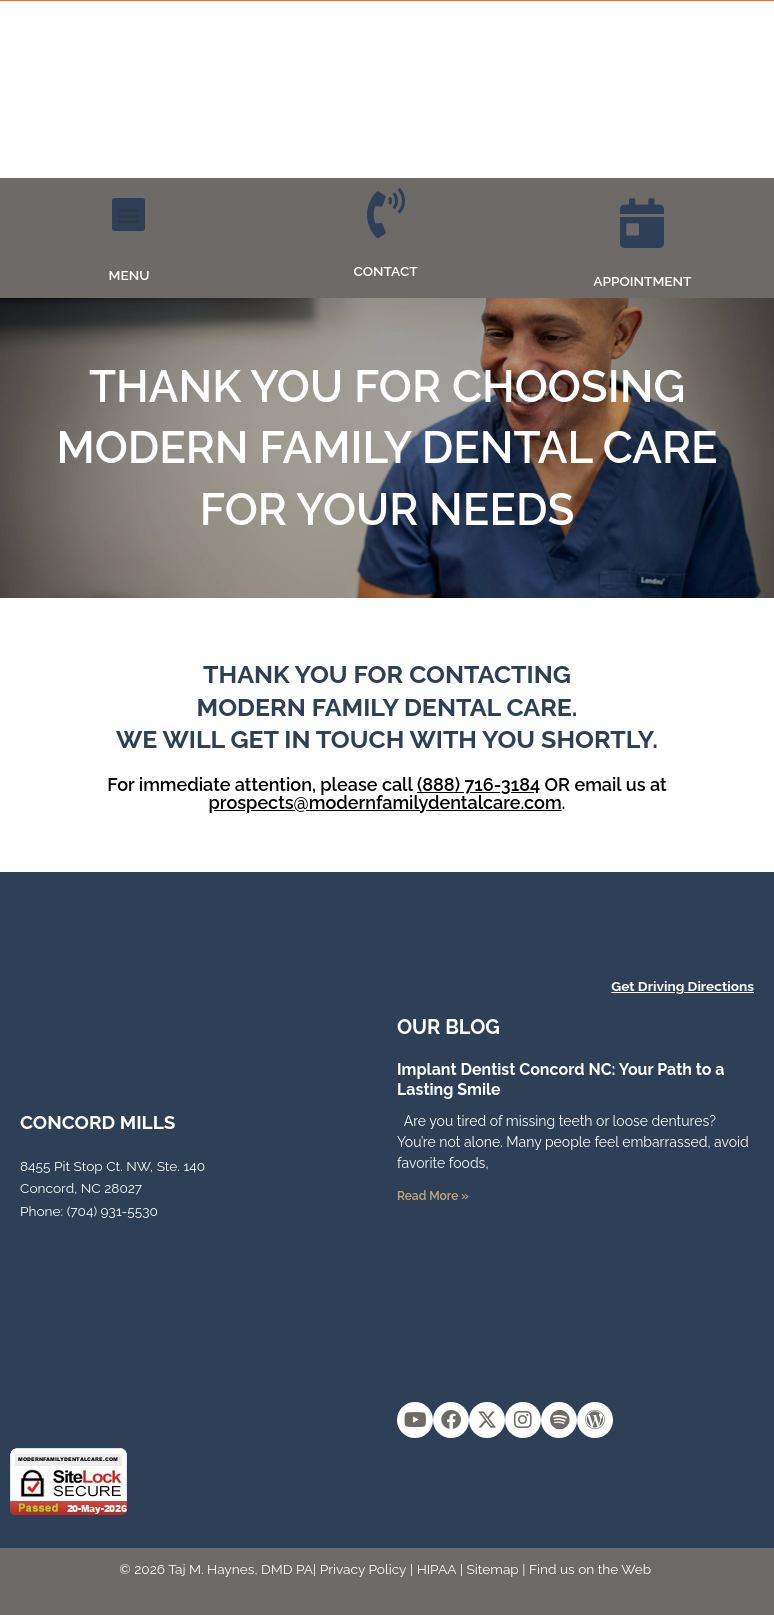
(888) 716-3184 (478, 784)
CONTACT (386, 271)
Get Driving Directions (682, 986)
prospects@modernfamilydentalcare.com (385, 802)
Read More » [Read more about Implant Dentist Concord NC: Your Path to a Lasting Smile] (433, 1196)
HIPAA (437, 1569)
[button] (128, 214)
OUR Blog (448, 1027)
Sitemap (493, 1569)
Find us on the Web (590, 1569)
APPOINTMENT (642, 281)
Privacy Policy (363, 1569)
